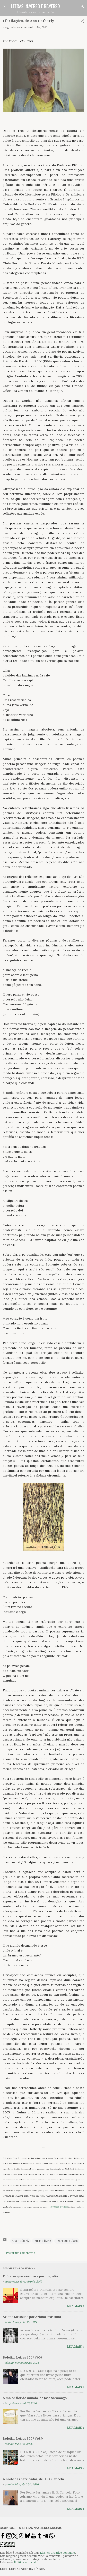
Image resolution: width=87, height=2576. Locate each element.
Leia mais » (75, 2306)
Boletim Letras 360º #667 (22, 2357)
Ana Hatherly (20, 2240)
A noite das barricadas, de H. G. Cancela (33, 2479)
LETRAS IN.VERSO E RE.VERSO (35, 6)
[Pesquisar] (82, 7)
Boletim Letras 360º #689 (23, 2439)
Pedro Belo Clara (67, 2240)
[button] (82, 21)
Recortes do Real (59, 2206)
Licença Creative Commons (57, 2552)
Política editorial (25, 2562)
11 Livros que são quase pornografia (30, 2276)
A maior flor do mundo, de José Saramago (35, 2398)
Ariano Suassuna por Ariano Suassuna (32, 2317)
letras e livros (42, 2240)
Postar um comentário (20, 2253)
